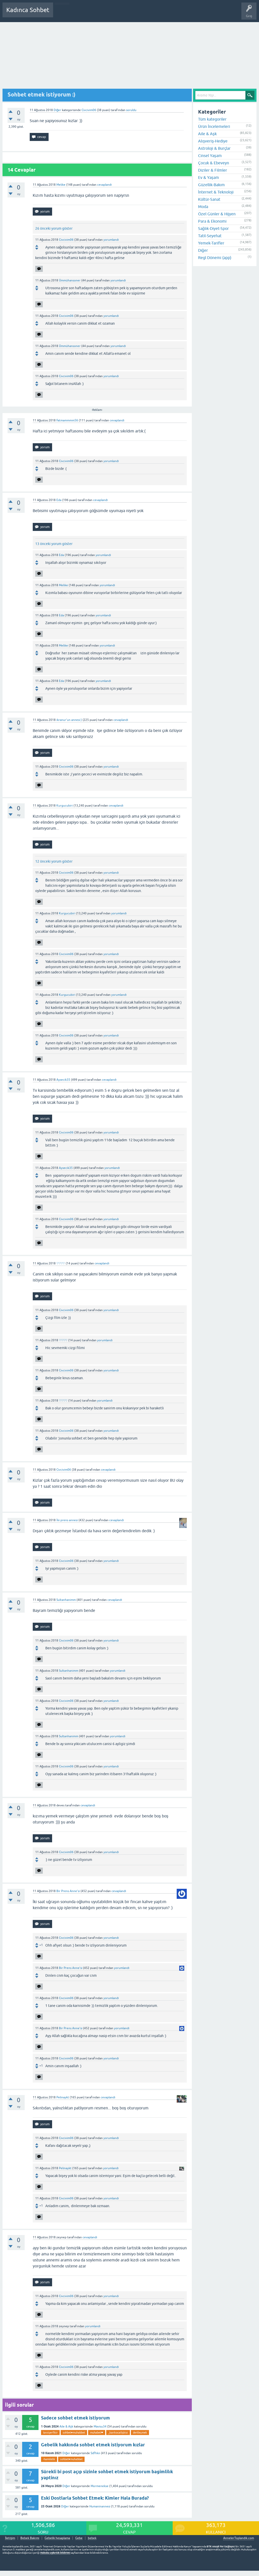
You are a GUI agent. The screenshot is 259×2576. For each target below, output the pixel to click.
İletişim (10, 2538)
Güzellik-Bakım (211, 184)
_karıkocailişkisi (118, 2432)
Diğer (57, 110)
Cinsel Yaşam (210, 155)
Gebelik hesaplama (57, 2538)
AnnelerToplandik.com (238, 2538)
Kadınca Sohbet (27, 10)
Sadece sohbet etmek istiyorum (75, 2417)
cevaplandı (104, 184)
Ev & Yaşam (208, 177)
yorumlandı (111, 239)
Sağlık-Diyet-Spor (213, 228)
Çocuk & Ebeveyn (213, 163)
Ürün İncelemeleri (214, 126)
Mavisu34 (100, 2426)
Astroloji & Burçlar (214, 148)
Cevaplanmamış (83, 14)
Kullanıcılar (129, 14)
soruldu (131, 110)
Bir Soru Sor (150, 14)
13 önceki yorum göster (53, 544)
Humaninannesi (99, 2506)
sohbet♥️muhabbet (74, 2432)
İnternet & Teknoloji (216, 192)
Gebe (79, 2538)
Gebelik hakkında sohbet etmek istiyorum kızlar (93, 2444)
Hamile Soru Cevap (177, 14)
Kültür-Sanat (209, 199)
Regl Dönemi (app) (214, 257)
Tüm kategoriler (212, 119)
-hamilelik (49, 2459)
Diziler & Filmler (212, 170)
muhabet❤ (96, 2432)
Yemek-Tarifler (211, 243)
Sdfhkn (95, 2453)
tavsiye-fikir (50, 2432)
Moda (203, 206)
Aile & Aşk (66, 2426)
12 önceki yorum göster (53, 861)
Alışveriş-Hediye (213, 141)
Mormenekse (99, 2486)
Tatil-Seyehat (209, 235)
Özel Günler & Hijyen (217, 214)
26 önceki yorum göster (53, 228)
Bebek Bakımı (206, 14)
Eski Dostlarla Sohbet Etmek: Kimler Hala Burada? (95, 2498)
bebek (92, 2538)
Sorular (61, 14)
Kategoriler (108, 14)
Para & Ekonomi (212, 221)
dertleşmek (140, 2432)
